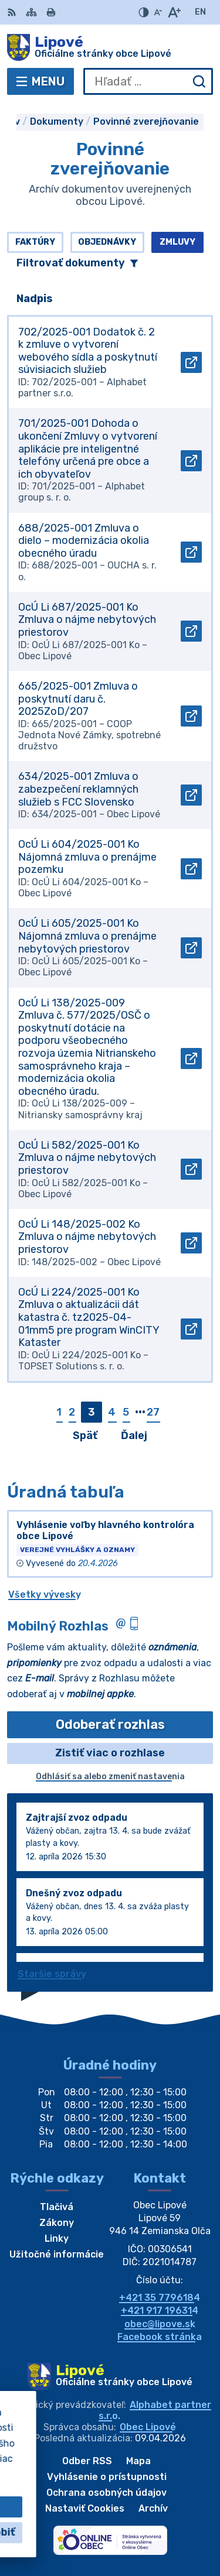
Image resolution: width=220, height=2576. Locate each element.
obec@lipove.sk (159, 2324)
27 (153, 1412)
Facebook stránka (159, 2336)
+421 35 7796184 (159, 2297)
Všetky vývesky (44, 1594)
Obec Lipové (148, 2427)
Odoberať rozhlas (110, 1724)
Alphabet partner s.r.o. (155, 2410)
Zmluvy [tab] (177, 242)
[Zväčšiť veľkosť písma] (174, 12)
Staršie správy (52, 1973)
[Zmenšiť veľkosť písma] (157, 12)
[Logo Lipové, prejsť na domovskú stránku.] (110, 47)
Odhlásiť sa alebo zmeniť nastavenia (110, 1777)
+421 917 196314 (159, 2310)
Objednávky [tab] (107, 242)
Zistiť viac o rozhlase (110, 1752)
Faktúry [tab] (35, 242)
